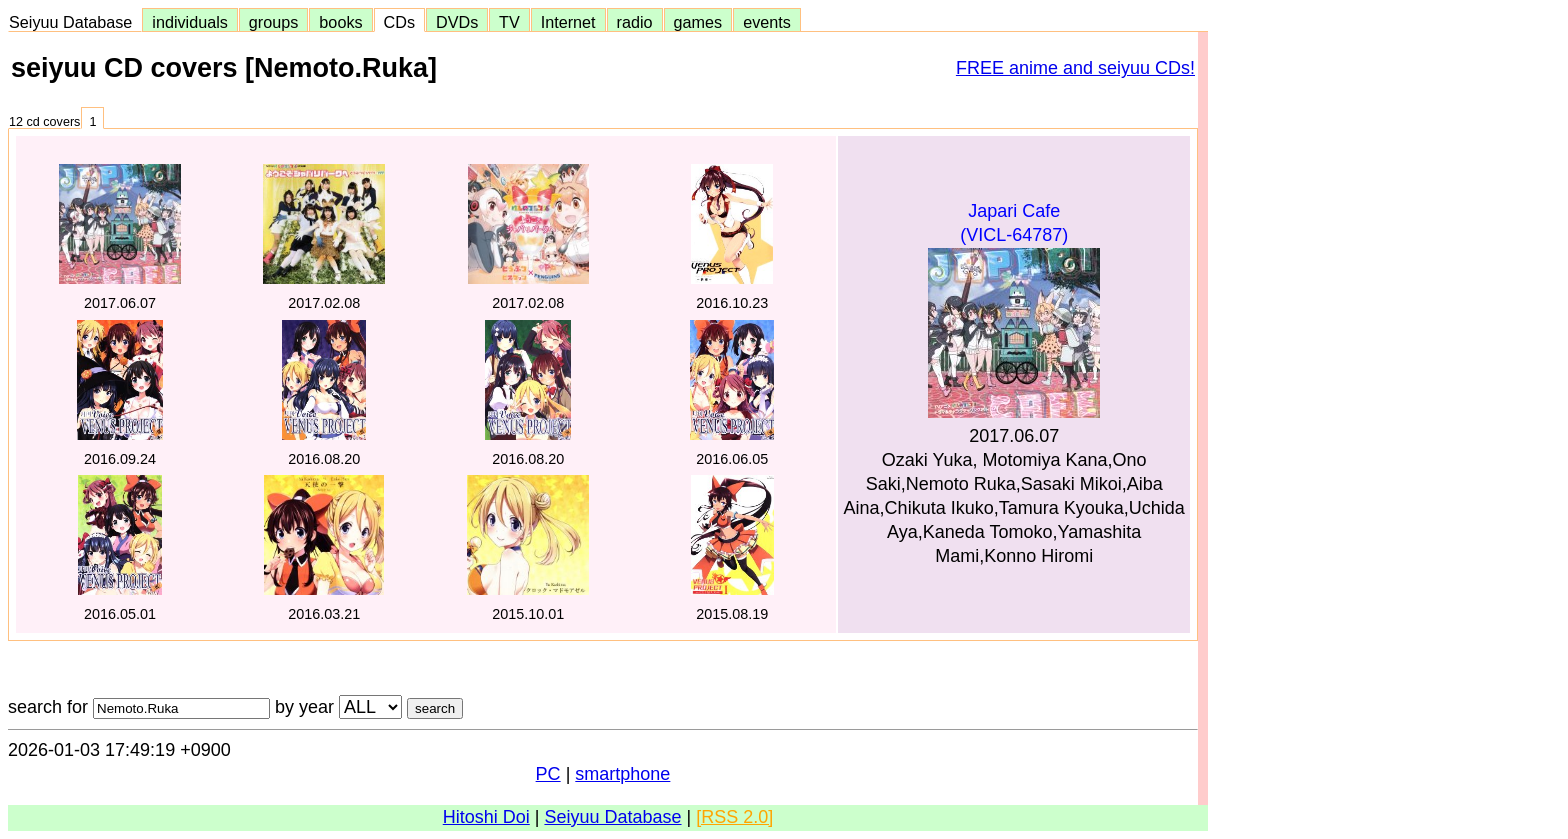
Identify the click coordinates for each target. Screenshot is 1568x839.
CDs (399, 22)
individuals (190, 22)
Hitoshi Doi (486, 817)
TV (509, 22)
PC (548, 774)
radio (635, 22)
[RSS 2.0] (734, 817)
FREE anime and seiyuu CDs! (1075, 68)
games (698, 22)
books (340, 22)
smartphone (622, 774)
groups (274, 22)
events (767, 22)
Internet (568, 22)
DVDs (457, 22)
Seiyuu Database (75, 22)
